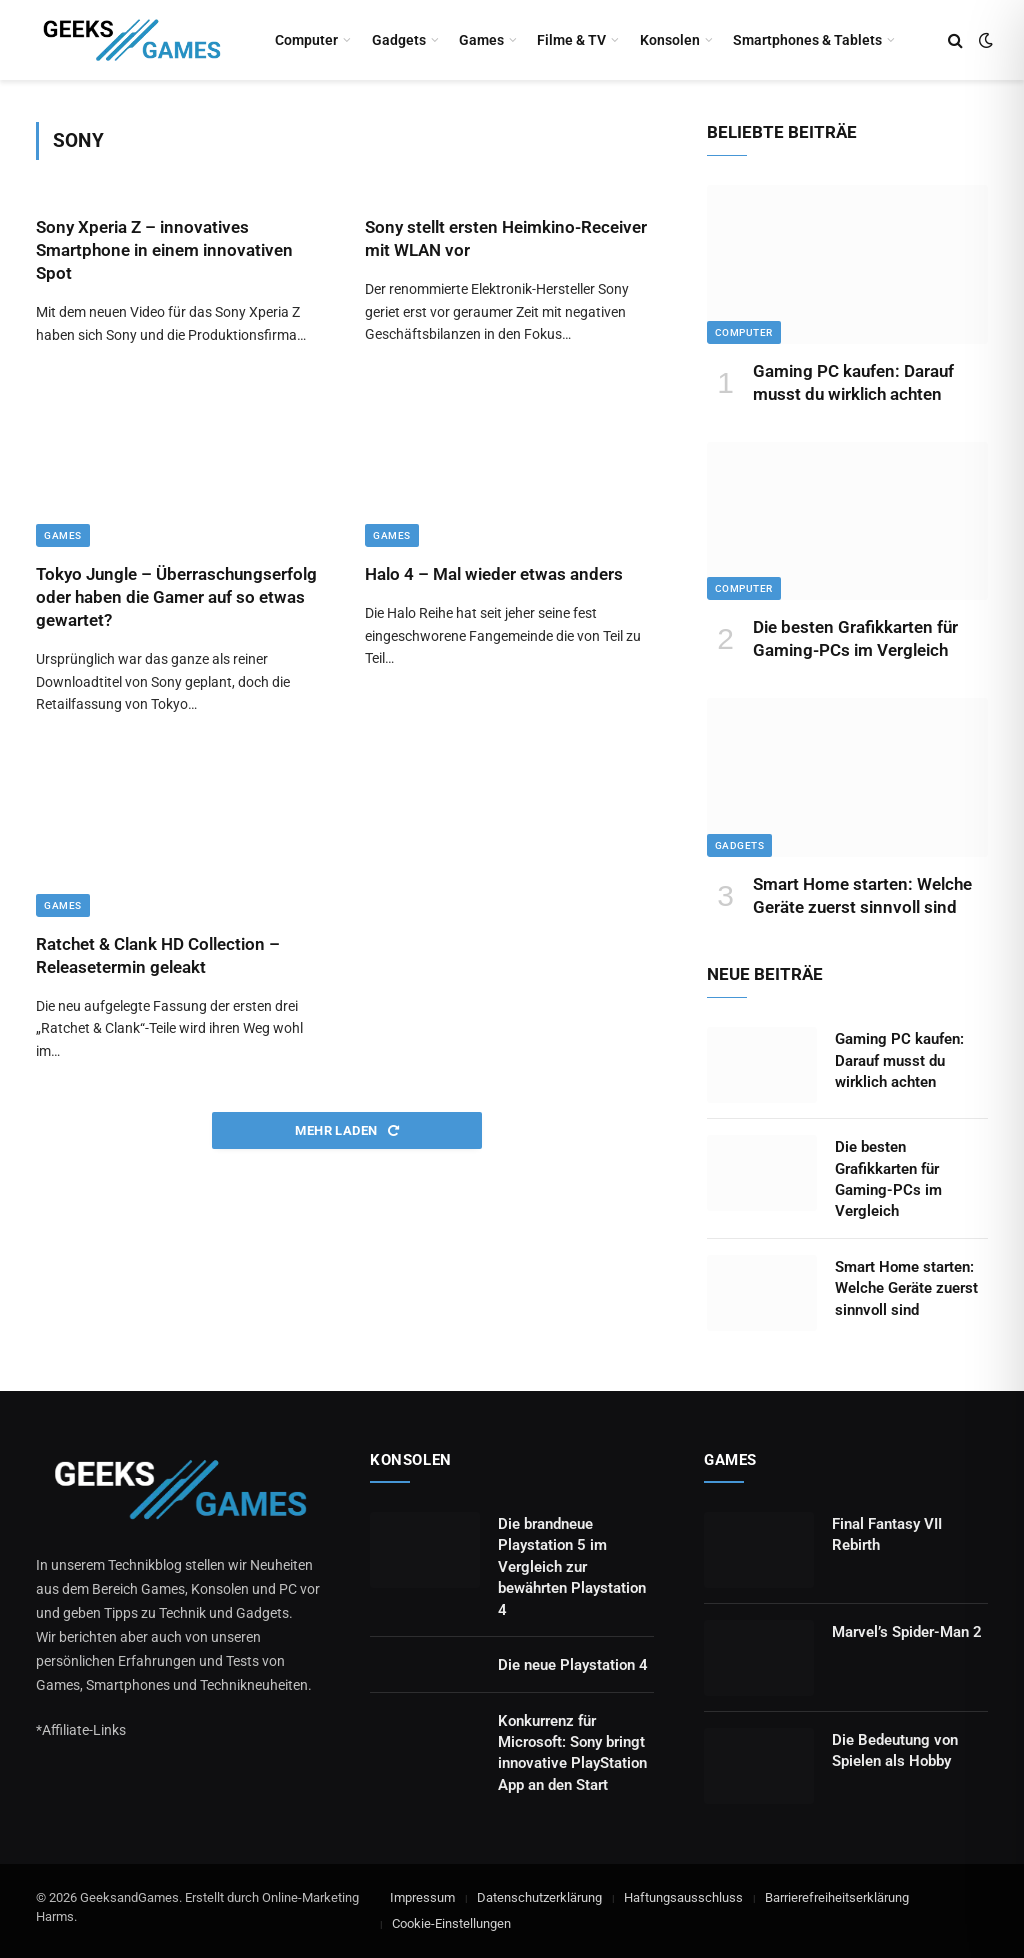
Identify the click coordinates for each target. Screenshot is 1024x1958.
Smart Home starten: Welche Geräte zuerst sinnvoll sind (862, 895)
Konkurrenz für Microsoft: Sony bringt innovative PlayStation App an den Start (572, 1753)
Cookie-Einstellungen (451, 1923)
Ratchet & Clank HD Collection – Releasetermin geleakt (158, 955)
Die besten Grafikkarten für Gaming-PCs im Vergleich (855, 638)
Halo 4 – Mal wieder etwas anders (494, 574)
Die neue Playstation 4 (573, 1665)
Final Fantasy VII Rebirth (887, 1534)
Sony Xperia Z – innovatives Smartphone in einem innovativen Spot (164, 250)
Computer (306, 40)
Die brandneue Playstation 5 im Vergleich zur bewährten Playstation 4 (572, 1567)
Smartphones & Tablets (807, 40)
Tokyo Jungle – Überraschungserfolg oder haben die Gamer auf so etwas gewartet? (176, 597)
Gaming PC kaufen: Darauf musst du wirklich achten (853, 382)
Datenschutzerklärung (539, 1897)
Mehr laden (347, 1130)
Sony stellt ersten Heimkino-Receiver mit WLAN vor (506, 238)
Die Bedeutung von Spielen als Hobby (895, 1750)
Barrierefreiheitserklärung (837, 1897)
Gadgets (399, 40)
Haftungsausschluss (683, 1897)
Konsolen (670, 40)
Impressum (422, 1897)
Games (481, 40)
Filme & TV (571, 40)
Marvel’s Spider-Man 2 (907, 1632)
